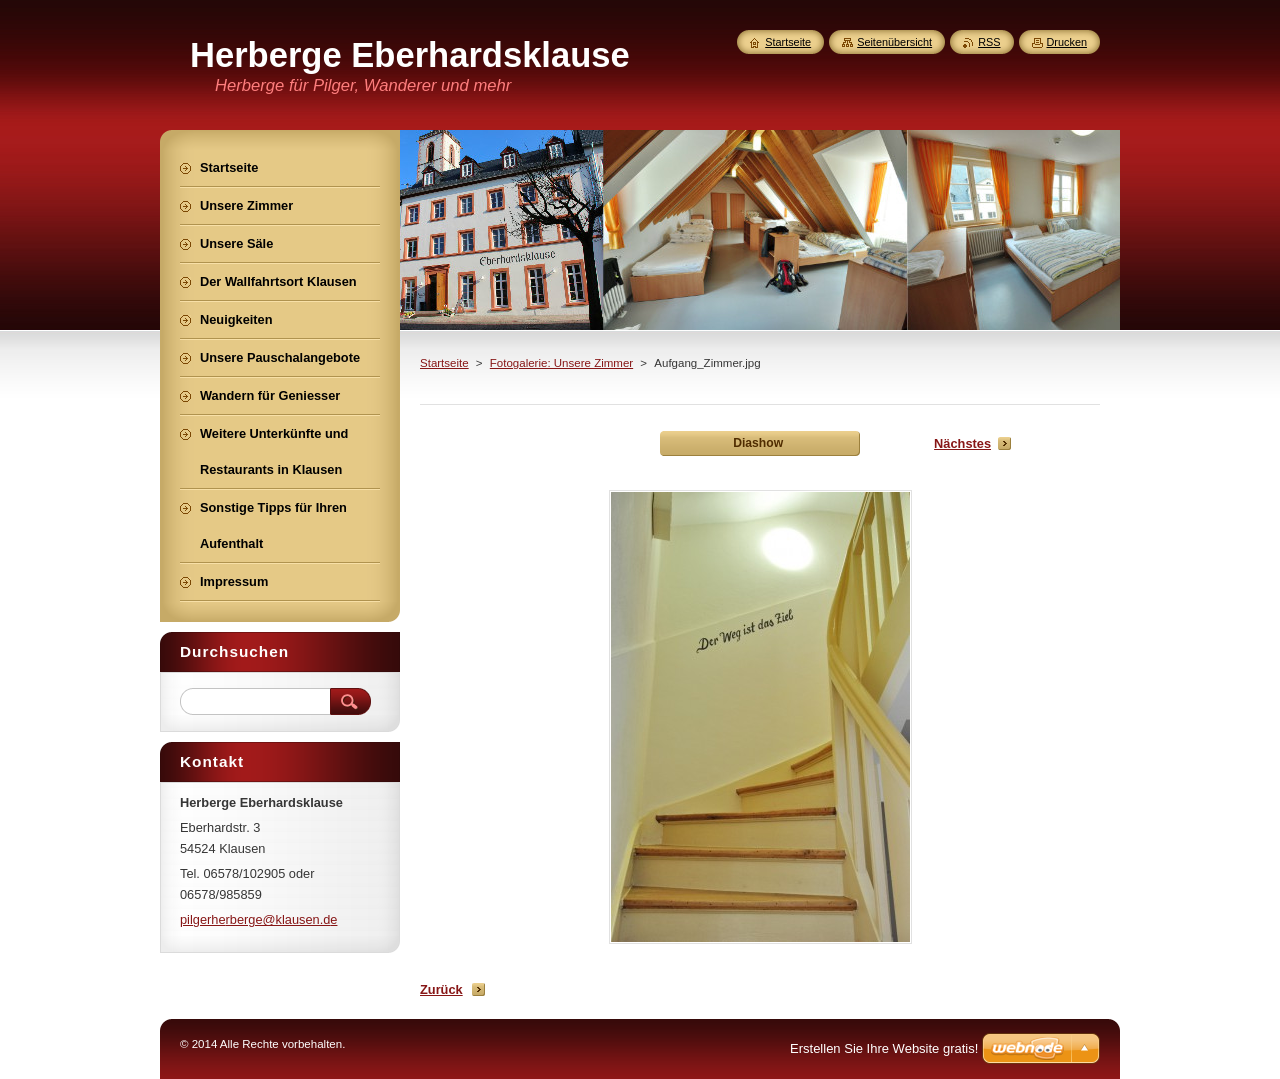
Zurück (441, 989)
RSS (989, 42)
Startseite (444, 363)
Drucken (1067, 42)
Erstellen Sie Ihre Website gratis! (884, 1048)
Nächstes (962, 443)
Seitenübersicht (894, 42)
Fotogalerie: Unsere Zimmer (561, 363)
